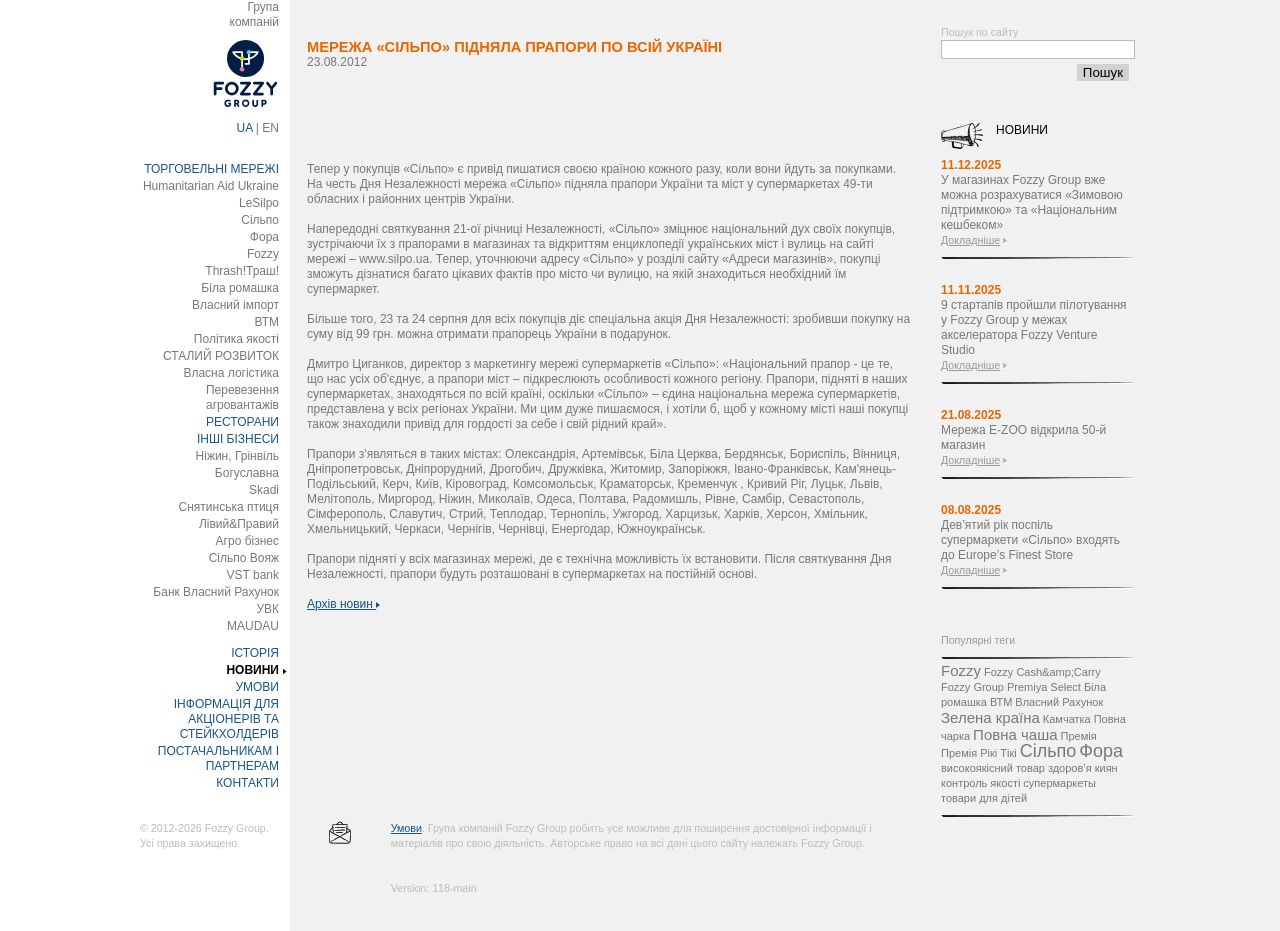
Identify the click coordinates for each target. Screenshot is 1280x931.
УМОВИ (257, 687)
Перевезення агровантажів (242, 397)
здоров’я (1070, 768)
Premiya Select (1044, 687)
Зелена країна (990, 717)
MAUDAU (253, 626)
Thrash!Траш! (242, 271)
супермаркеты (1059, 783)
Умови (406, 828)
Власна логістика (231, 373)
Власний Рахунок (1059, 702)
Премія (1079, 736)
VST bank (253, 575)
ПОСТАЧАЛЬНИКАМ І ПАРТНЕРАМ (218, 758)
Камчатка (1067, 719)
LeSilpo (259, 203)
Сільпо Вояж (244, 558)
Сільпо (260, 220)
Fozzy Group (972, 687)
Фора (264, 237)
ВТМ (266, 322)
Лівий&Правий (239, 524)
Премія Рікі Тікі (979, 753)
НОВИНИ (252, 670)
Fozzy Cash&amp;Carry (1042, 672)
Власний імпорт (235, 305)
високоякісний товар (993, 768)
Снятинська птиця (229, 507)
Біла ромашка (240, 288)
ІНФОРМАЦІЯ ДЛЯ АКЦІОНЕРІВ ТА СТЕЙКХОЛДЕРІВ (226, 719)
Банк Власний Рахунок (216, 592)
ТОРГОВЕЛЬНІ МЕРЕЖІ (211, 169)
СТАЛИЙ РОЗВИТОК (221, 356)
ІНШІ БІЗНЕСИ (238, 439)
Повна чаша (1015, 734)
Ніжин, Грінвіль (237, 456)
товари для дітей (984, 798)
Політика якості (236, 339)
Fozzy (263, 254)
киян (1106, 768)
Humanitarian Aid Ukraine (211, 186)
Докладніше (970, 240)
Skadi (264, 490)
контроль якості (980, 783)
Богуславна (247, 473)
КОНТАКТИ (247, 783)
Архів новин (343, 604)
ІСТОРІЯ (255, 653)
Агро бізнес (247, 541)
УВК (267, 609)
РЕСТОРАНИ (242, 422)
